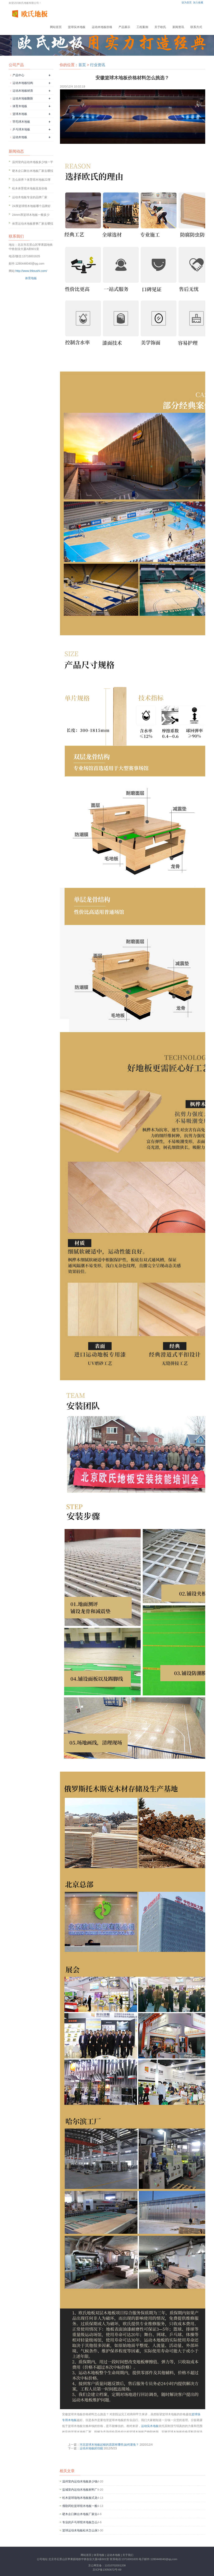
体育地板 (31, 278)
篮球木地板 (20, 114)
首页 (82, 65)
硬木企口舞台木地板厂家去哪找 (32, 170)
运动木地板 (20, 137)
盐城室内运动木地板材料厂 (79, 2489)
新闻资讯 (178, 27)
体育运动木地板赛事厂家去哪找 (32, 223)
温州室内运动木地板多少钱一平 (32, 162)
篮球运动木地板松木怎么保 (79, 2530)
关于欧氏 (160, 27)
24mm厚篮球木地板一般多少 (31, 214)
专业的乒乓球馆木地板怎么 (79, 2522)
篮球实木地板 (76, 27)
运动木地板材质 (23, 90)
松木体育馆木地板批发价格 (29, 188)
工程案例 (142, 27)
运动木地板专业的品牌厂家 (29, 197)
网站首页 (56, 27)
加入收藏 (198, 2)
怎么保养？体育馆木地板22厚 (31, 179)
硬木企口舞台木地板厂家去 (79, 2514)
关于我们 (127, 2555)
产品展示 (124, 27)
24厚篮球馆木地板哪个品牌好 (31, 206)
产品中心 (18, 75)
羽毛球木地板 (21, 121)
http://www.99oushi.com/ (31, 271)
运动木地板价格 (102, 27)
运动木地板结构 (23, 83)
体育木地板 (20, 106)
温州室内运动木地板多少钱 (79, 2481)
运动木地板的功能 (91, 2448)
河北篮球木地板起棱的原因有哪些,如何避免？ (109, 2444)
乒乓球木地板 (21, 129)
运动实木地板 (150, 2426)
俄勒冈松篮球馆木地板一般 (79, 2506)
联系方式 (196, 27)
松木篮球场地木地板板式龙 (79, 2497)
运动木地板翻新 (23, 98)
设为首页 (187, 2)
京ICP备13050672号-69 (107, 2569)
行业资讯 (97, 65)
